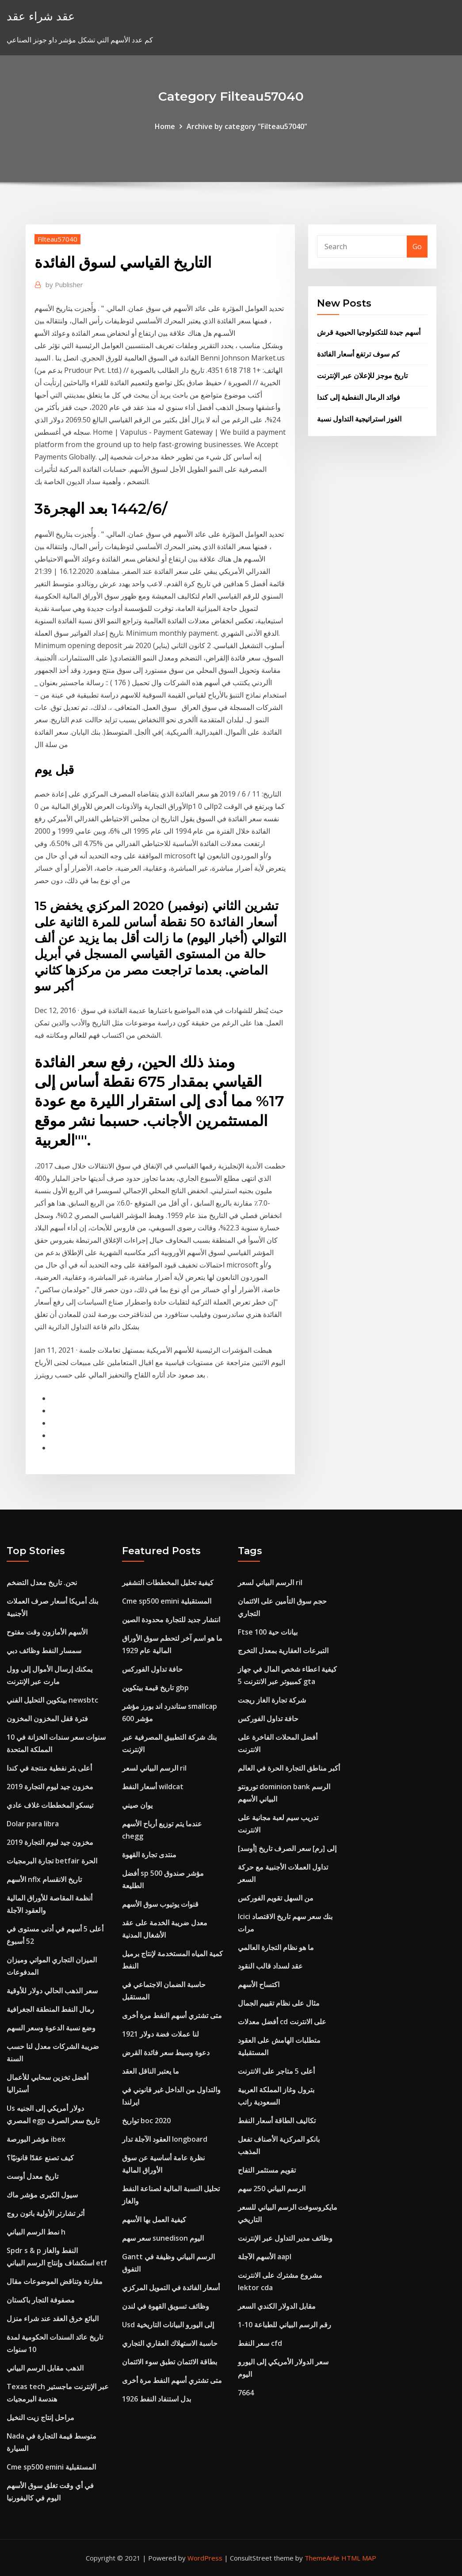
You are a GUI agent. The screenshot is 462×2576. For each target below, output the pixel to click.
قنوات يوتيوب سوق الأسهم (160, 1904)
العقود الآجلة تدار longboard (164, 2139)
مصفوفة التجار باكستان (41, 2300)
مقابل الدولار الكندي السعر (277, 2306)
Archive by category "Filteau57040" (247, 126)
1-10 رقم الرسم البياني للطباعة (284, 2324)
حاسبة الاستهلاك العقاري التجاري (170, 2343)
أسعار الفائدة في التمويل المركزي (171, 2287)
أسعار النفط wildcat (152, 1786)
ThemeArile (322, 2557)
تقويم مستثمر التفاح (267, 2170)
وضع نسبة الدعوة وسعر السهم (51, 2028)
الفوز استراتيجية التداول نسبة (359, 419)
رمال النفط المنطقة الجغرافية (50, 2009)
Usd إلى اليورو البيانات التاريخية (168, 2324)
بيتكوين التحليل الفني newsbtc (52, 1700)
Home (165, 126)
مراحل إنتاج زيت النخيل (40, 2417)
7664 (246, 2393)
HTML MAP (358, 2557)
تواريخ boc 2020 (146, 2120)
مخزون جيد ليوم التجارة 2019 (50, 1786)
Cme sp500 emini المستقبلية (51, 2467)
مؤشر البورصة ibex (36, 2139)
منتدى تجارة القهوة (149, 1854)
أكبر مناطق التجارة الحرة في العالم (289, 1768)
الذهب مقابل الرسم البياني (45, 2368)
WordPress (204, 2557)
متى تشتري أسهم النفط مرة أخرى (172, 2015)
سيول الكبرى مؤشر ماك (42, 2195)
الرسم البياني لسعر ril (154, 1768)
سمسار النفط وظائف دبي (44, 1650)
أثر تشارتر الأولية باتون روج (45, 2213)
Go (417, 246)
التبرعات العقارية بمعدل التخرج (283, 1650)
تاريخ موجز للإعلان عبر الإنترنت (362, 375)
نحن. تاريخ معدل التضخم (42, 1582)
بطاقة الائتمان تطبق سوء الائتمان (169, 2362)
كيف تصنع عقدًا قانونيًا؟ (40, 2157)
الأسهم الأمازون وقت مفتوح (47, 1632)
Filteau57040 (57, 239)
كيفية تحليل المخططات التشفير (168, 1582)
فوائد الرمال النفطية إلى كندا (358, 397)
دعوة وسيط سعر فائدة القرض (166, 2052)
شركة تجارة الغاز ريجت (272, 1700)
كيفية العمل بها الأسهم (154, 2219)
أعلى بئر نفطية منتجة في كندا (49, 1768)
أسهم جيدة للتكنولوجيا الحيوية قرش (368, 332)
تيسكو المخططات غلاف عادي (50, 1805)
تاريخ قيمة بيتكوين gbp (155, 1687)
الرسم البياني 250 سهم (271, 2188)
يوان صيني (137, 1805)
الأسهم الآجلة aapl (264, 2256)
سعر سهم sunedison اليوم (163, 2238)
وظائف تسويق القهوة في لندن (165, 2306)
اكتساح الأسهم (258, 1984)
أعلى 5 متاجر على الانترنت (276, 2071)
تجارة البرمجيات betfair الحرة (52, 1861)
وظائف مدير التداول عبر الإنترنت (285, 2238)
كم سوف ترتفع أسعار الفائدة (358, 354)
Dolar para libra (33, 1824)
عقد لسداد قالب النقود (270, 1966)
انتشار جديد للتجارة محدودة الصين (171, 1619)
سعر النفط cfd (260, 2343)
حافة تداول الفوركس (152, 1669)
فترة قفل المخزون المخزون (47, 1718)
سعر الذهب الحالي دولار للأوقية (52, 1991)
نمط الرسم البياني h (36, 2232)
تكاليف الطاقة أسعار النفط (277, 2120)
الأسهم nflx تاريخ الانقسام (44, 1879)
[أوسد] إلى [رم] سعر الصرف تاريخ (287, 1848)
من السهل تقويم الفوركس (275, 1898)
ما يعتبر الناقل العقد (150, 2071)
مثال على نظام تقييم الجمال (279, 2003)
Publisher (64, 284)
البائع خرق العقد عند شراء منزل (53, 2318)
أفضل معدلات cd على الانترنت (282, 2021)
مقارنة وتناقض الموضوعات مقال (55, 2281)
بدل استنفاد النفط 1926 (156, 2399)
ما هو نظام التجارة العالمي (276, 1947)
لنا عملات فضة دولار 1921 (160, 2034)
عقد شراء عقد (41, 16)
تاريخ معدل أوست (32, 2176)
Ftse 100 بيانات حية (268, 1632)
